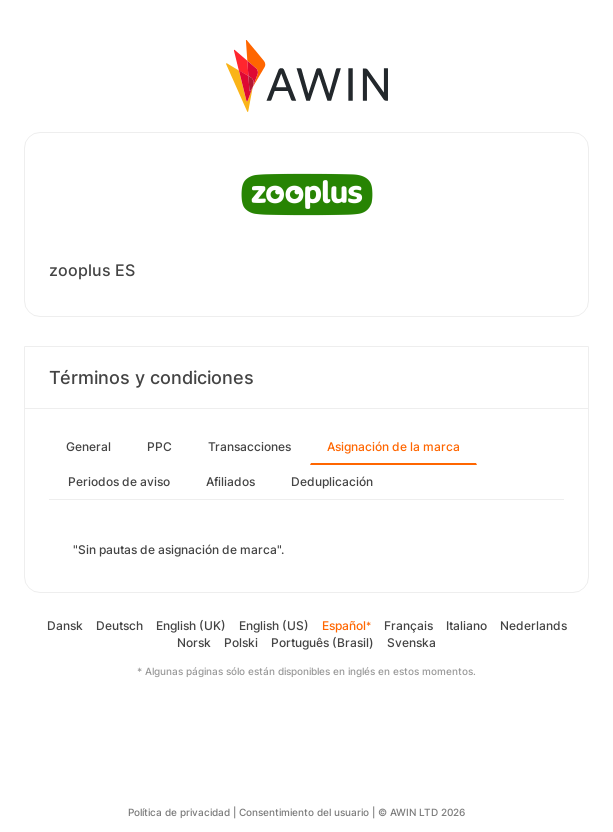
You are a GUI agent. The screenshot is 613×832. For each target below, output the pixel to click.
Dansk (65, 625)
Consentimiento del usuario (304, 812)
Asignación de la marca (393, 446)
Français (408, 625)
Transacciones (249, 446)
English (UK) (191, 625)
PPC (159, 446)
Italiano (466, 625)
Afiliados (230, 481)
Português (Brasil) (322, 642)
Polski (241, 642)
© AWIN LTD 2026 (421, 812)
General (88, 446)
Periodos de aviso (119, 481)
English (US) (274, 625)
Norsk (194, 642)
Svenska (411, 642)
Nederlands (533, 625)
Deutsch (119, 625)
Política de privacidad (179, 812)
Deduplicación (332, 481)
